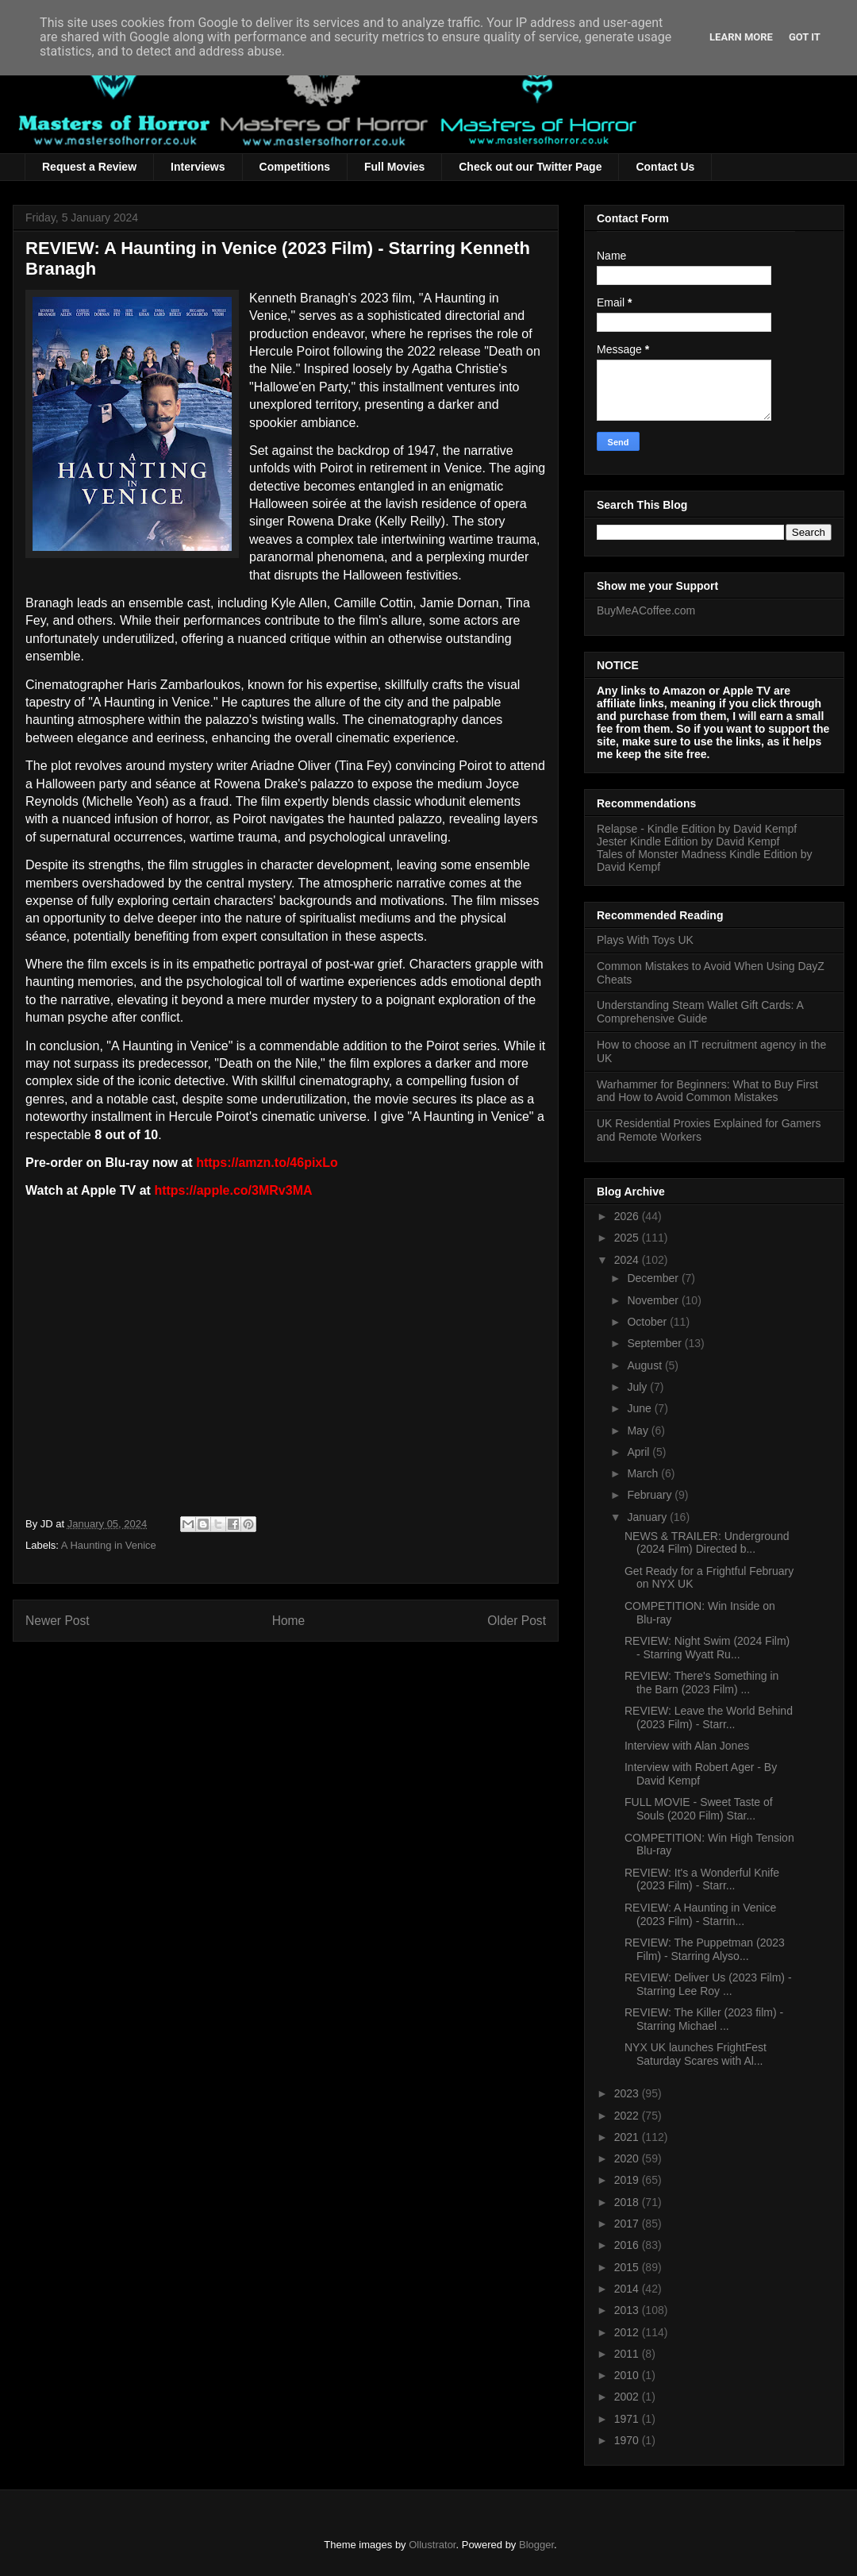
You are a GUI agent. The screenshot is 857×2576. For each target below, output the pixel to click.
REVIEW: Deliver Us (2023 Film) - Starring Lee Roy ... (708, 1984)
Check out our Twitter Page (530, 166)
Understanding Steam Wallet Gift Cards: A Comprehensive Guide (700, 1012)
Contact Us (665, 166)
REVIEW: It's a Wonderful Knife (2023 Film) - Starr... (701, 1879)
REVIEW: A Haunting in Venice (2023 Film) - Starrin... (700, 1914)
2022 (628, 2115)
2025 (628, 1237)
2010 (628, 2375)
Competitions (294, 166)
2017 (628, 2223)
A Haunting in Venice (108, 1545)
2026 (628, 1216)
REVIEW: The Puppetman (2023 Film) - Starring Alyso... (704, 1949)
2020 (628, 2158)
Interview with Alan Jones (686, 1745)
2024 (628, 1259)
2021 (628, 2137)
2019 (628, 2180)
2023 (628, 2093)
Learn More (741, 37)
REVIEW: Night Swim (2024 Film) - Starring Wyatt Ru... (707, 1648)
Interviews (198, 166)
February (650, 1494)
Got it (804, 37)
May (639, 1430)
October (648, 1321)
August (645, 1365)
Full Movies (394, 166)
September (655, 1343)
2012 (628, 2332)
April (639, 1452)
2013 (628, 2310)
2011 (628, 2353)
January (648, 1517)
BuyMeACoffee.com (646, 610)
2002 (628, 2396)
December (654, 1278)
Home (289, 1620)
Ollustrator (432, 2545)
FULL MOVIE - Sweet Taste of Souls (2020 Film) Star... (698, 1809)
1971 (628, 2418)
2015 (628, 2267)
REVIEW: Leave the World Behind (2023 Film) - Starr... (708, 1717)
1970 (628, 2440)
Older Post (516, 1620)
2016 (628, 2245)
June (640, 1408)
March (644, 1473)
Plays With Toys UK (645, 940)
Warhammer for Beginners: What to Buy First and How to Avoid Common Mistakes (707, 1091)
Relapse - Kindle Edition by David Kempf (697, 828)
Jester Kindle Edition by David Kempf (688, 841)
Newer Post (57, 1620)
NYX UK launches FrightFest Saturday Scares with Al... (695, 2054)
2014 (628, 2288)
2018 (628, 2202)
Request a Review (89, 166)
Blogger (536, 2545)
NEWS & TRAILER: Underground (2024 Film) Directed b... (707, 1543)
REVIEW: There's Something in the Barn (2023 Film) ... (701, 1682)
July (638, 1386)
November (654, 1300)
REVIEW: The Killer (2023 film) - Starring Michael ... (703, 2019)
